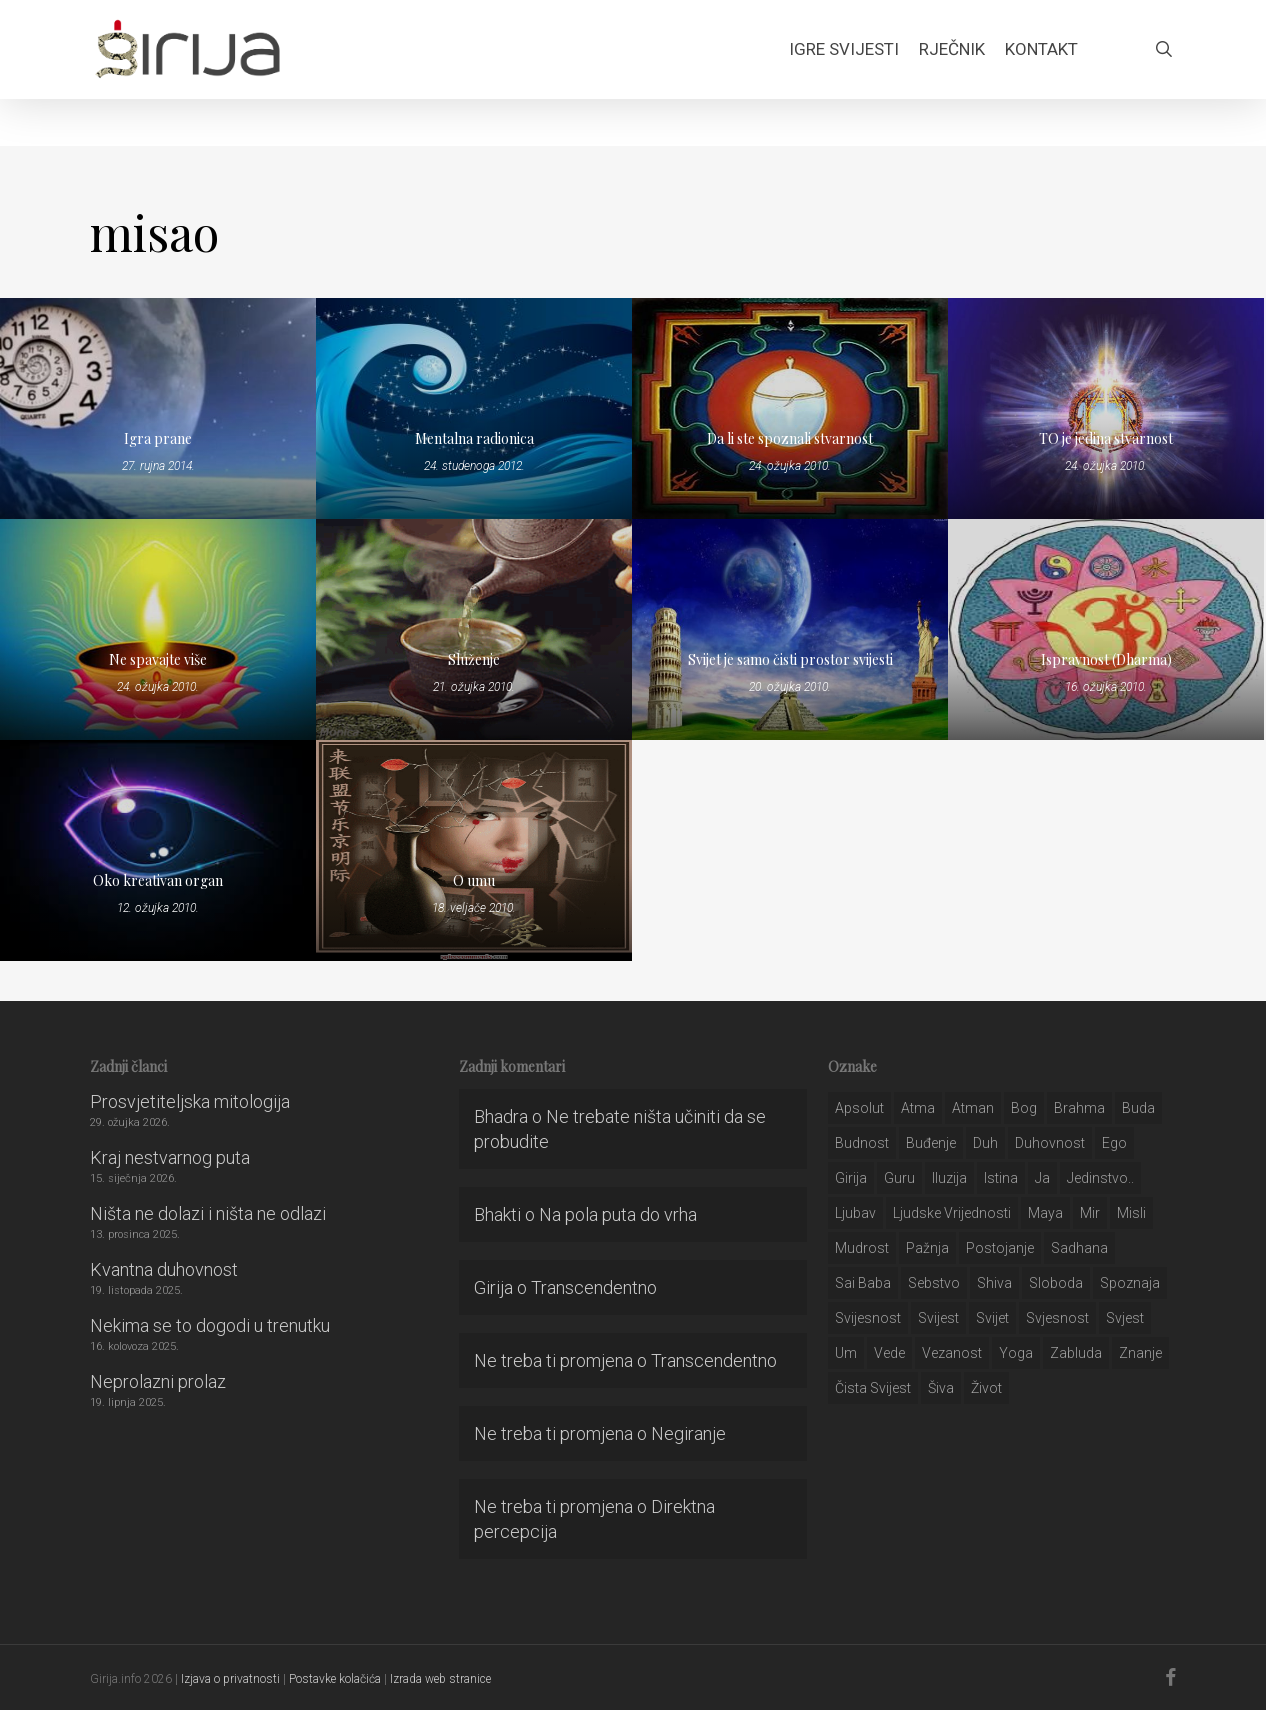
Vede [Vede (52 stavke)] (889, 1353)
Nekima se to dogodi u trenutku (210, 1325)
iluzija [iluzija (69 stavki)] (949, 1178)
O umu (474, 880)
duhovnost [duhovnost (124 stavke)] (1050, 1143)
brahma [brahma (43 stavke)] (1079, 1108)
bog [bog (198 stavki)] (1024, 1108)
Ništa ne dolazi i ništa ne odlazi (208, 1213)
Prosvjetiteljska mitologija (190, 1101)
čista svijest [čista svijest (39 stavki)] (873, 1388)
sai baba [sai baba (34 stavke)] (863, 1283)
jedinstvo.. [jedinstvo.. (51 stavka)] (1100, 1178)
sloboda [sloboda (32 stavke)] (1056, 1283)
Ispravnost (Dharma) (1106, 659)
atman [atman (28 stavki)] (973, 1108)
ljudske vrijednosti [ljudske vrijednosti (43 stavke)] (952, 1213)
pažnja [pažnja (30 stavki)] (927, 1248)
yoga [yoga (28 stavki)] (1016, 1353)
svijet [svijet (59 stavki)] (992, 1318)
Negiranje (688, 1433)
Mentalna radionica (474, 438)
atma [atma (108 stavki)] (918, 1108)
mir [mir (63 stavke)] (1090, 1213)
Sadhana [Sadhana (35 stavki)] (1079, 1248)
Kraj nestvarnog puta (170, 1157)
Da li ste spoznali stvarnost (790, 438)
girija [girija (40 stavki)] (851, 1178)
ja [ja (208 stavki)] (1042, 1178)
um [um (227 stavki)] (846, 1353)
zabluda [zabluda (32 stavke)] (1076, 1353)
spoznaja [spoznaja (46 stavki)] (1130, 1283)
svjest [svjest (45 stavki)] (1125, 1318)
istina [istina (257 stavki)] (1001, 1178)
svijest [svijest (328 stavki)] (938, 1318)
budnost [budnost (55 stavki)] (862, 1143)
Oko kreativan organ (158, 880)
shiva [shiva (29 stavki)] (994, 1283)
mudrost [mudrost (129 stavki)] (862, 1248)
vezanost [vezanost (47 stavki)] (952, 1353)
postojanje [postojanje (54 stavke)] (1000, 1248)
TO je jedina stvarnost (1106, 438)
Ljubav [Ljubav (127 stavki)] (855, 1213)
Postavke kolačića (335, 1679)
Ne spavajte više (158, 659)
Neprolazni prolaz (158, 1381)
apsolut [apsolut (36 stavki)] (859, 1108)
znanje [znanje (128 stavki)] (1140, 1353)
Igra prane (158, 438)
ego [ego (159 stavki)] (1114, 1143)
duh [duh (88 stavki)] (985, 1143)
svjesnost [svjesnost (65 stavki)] (1057, 1318)
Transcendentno (594, 1287)
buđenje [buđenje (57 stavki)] (931, 1143)
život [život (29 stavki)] (986, 1388)
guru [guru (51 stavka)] (899, 1178)
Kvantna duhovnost (164, 1269)
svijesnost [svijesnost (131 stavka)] (868, 1318)
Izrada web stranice (440, 1679)
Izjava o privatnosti (230, 1679)
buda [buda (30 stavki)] (1138, 1108)
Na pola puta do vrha (618, 1214)
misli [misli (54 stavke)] (1131, 1213)
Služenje (474, 659)
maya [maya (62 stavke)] (1045, 1213)
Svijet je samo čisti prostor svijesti (790, 659)
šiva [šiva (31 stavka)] (941, 1388)
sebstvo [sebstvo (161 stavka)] (934, 1283)
